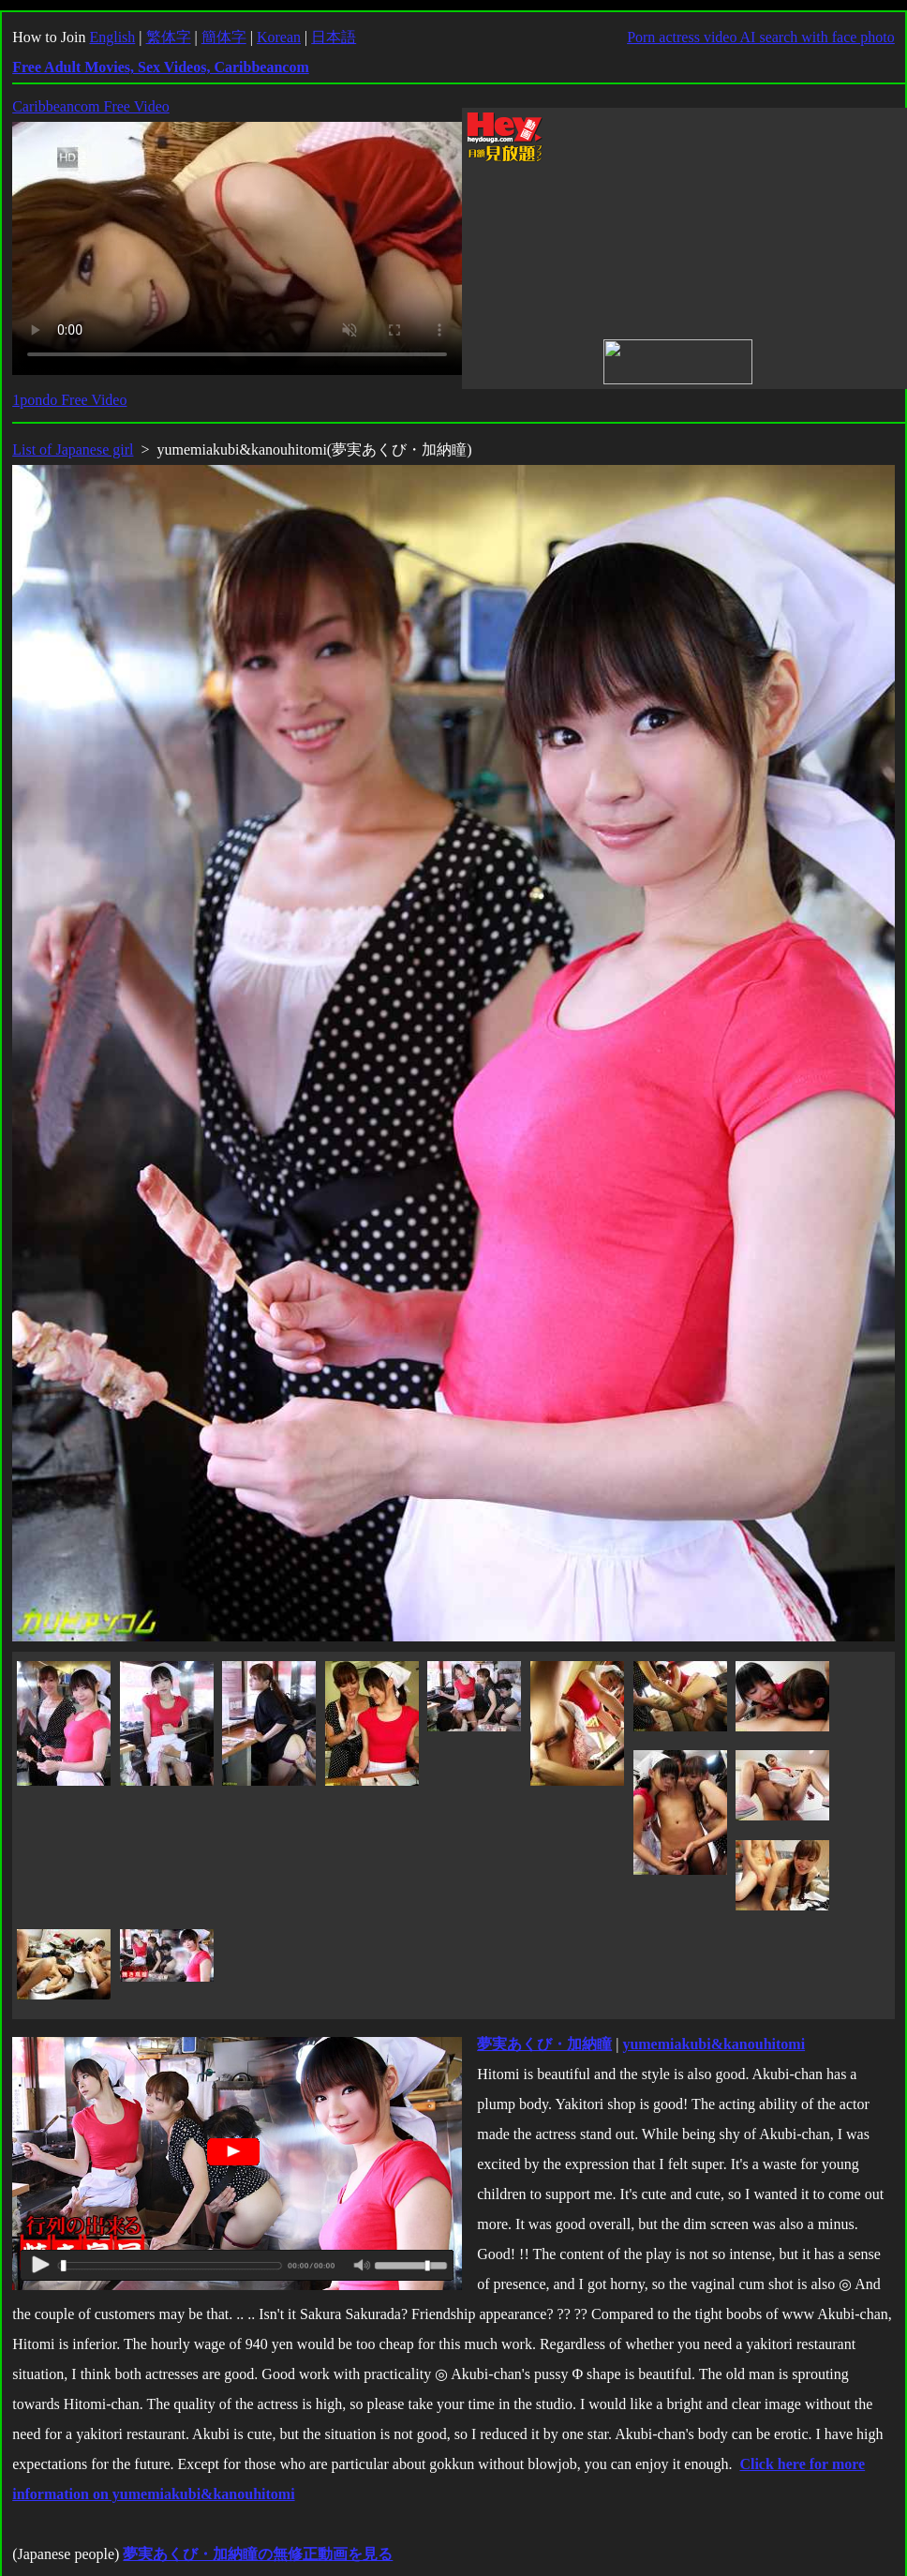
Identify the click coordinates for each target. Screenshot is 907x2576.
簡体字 (223, 37)
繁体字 (168, 37)
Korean (279, 37)
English (112, 37)
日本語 (333, 37)
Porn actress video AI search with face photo (761, 37)
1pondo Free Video (69, 400)
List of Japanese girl (72, 449)
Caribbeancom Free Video (91, 106)
